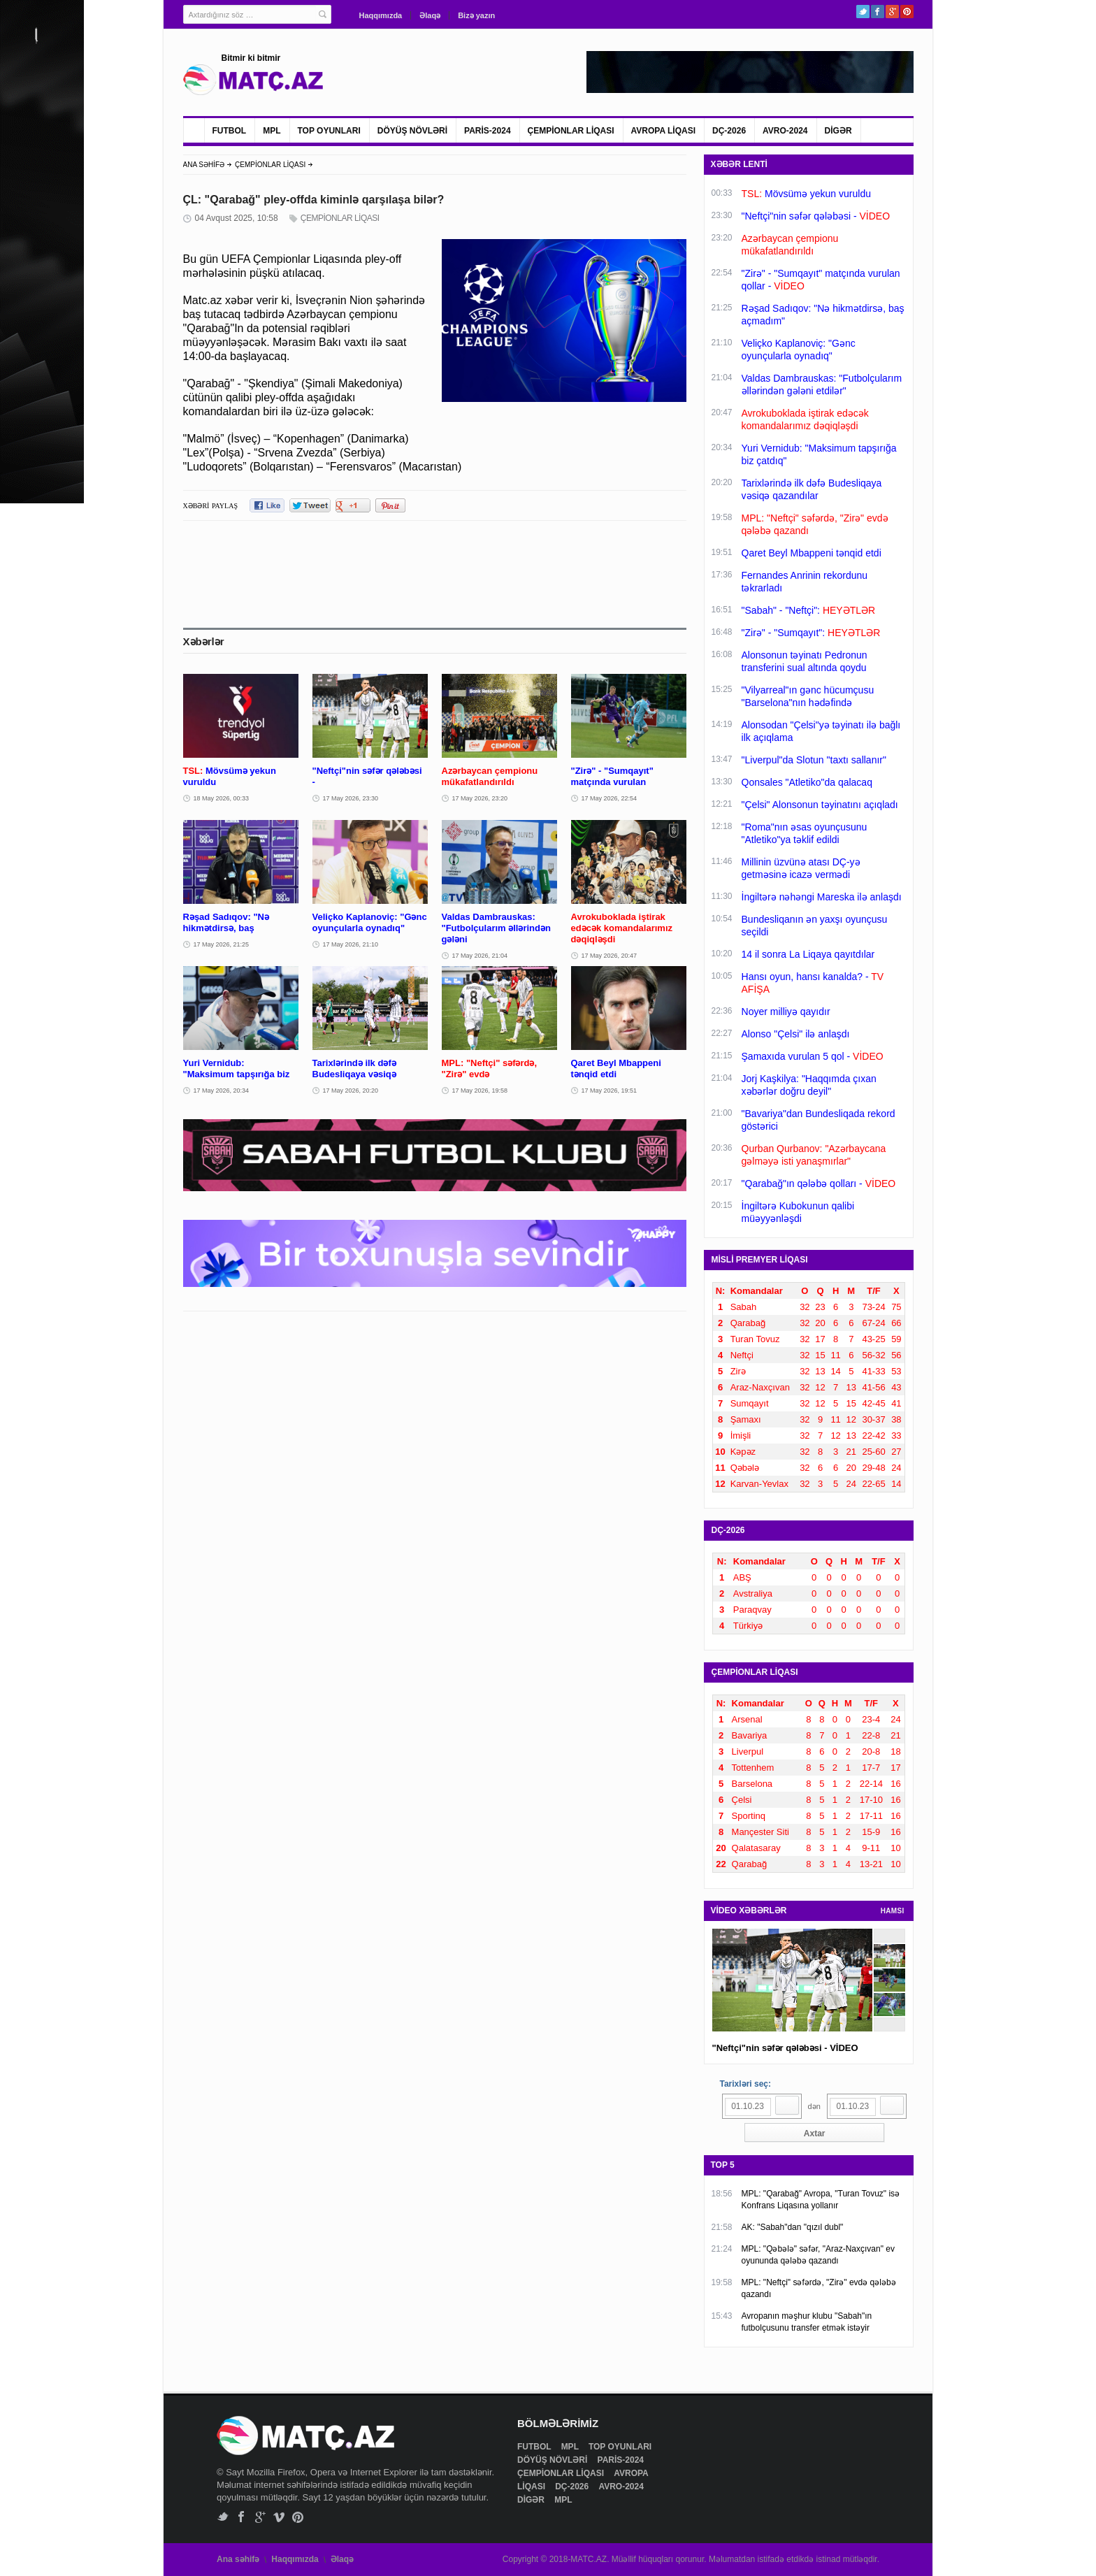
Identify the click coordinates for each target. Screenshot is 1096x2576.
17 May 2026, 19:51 (609, 1090)
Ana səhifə (238, 2559)
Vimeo (279, 2517)
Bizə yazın (476, 15)
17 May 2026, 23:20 (480, 798)
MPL (271, 131)
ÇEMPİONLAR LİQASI (571, 131)
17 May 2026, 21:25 (222, 944)
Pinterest (907, 11)
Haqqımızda (381, 15)
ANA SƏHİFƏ (204, 164)
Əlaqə (429, 15)
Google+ (892, 11)
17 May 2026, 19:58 (480, 1090)
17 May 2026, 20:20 (351, 1090)
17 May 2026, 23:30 (351, 798)
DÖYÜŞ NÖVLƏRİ (412, 131)
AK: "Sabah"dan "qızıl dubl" (793, 2227)
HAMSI (892, 1911)
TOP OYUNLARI (329, 131)
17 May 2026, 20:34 (222, 1090)
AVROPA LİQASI (663, 131)
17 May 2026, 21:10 (351, 944)
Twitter (863, 11)
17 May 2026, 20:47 (609, 955)
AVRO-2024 (785, 131)
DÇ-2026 (729, 131)
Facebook (877, 11)
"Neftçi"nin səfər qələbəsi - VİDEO (785, 2048)
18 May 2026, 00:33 (222, 798)
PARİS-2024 (487, 131)
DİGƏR (838, 131)
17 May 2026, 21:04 (480, 955)
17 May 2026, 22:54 (609, 798)
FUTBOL (229, 131)
